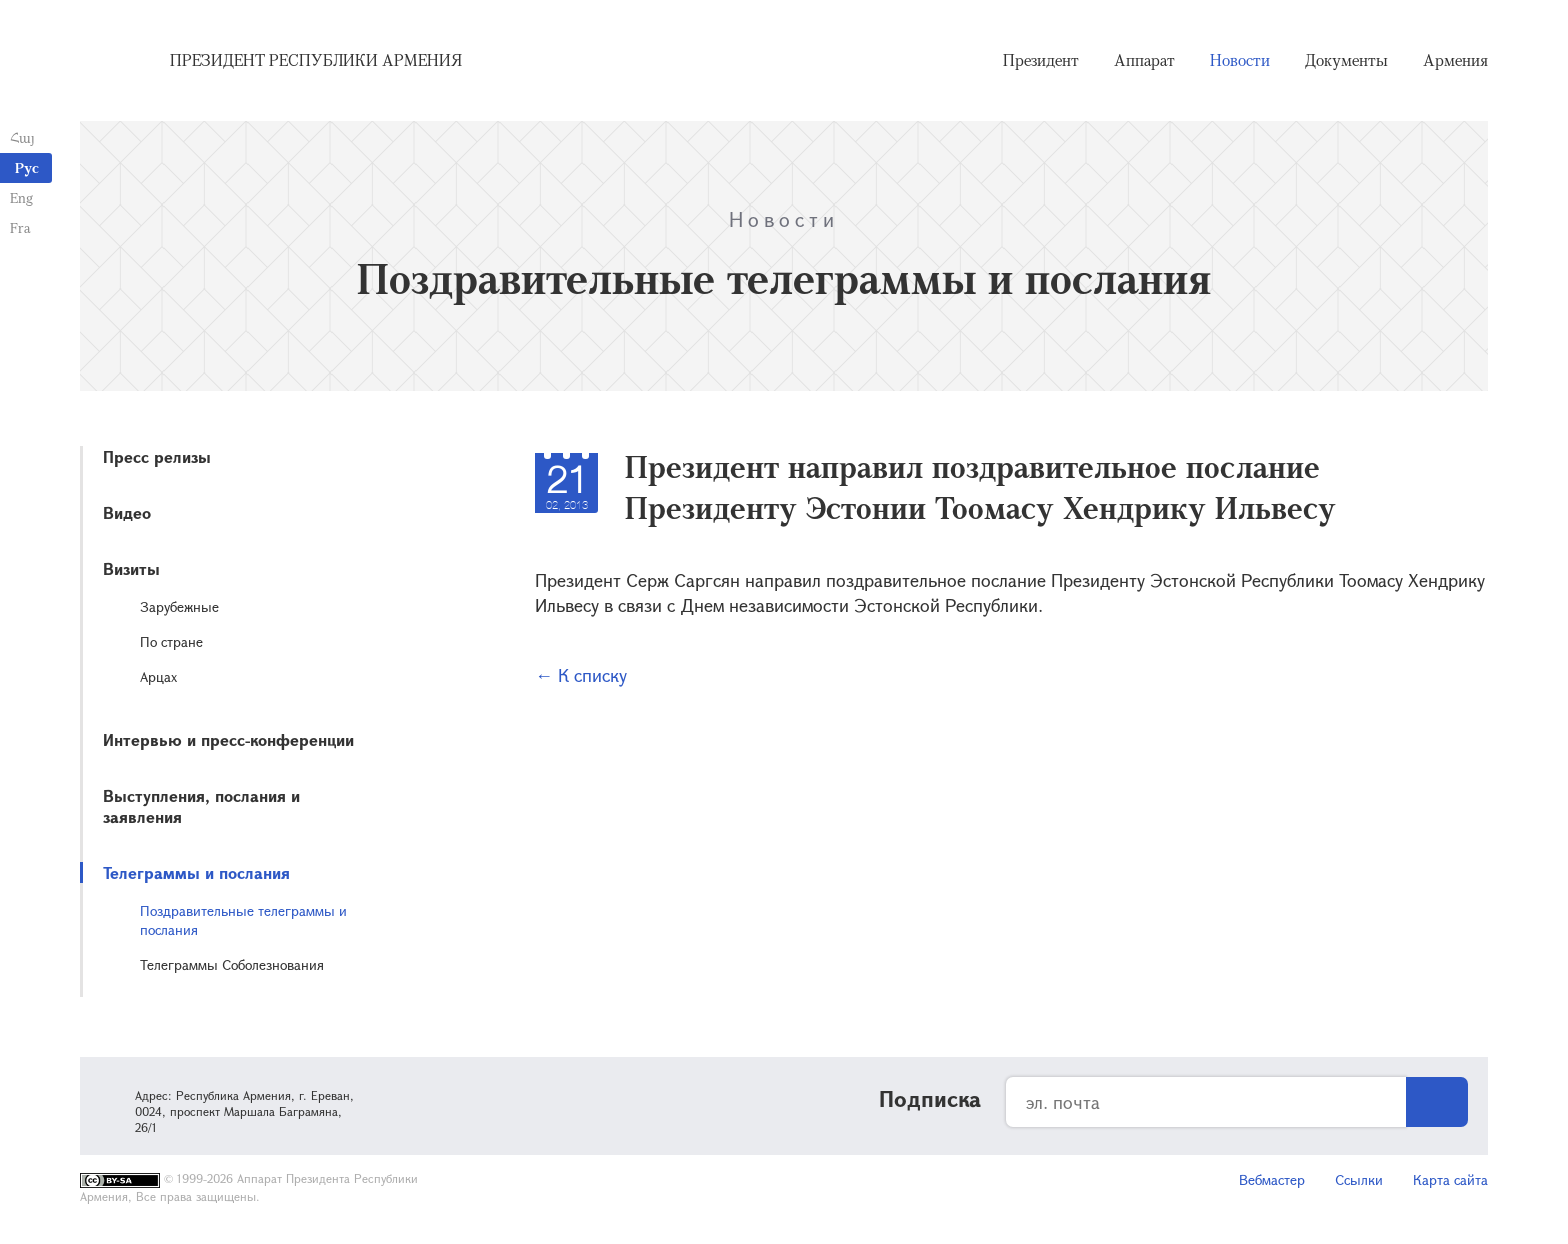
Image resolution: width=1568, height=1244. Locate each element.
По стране (171, 641)
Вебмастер (1272, 1179)
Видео (127, 512)
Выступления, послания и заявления (201, 806)
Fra (20, 227)
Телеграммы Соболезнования (232, 964)
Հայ (22, 137)
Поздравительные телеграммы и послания (243, 920)
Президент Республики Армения (316, 60)
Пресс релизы (157, 456)
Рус (27, 167)
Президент (1041, 60)
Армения (1455, 60)
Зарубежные (179, 606)
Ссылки (1359, 1179)
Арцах (158, 676)
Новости (1240, 60)
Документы (1346, 60)
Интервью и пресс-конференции (228, 739)
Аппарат (1144, 60)
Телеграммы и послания (196, 872)
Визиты (131, 568)
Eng (21, 197)
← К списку (581, 675)
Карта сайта (1450, 1179)
